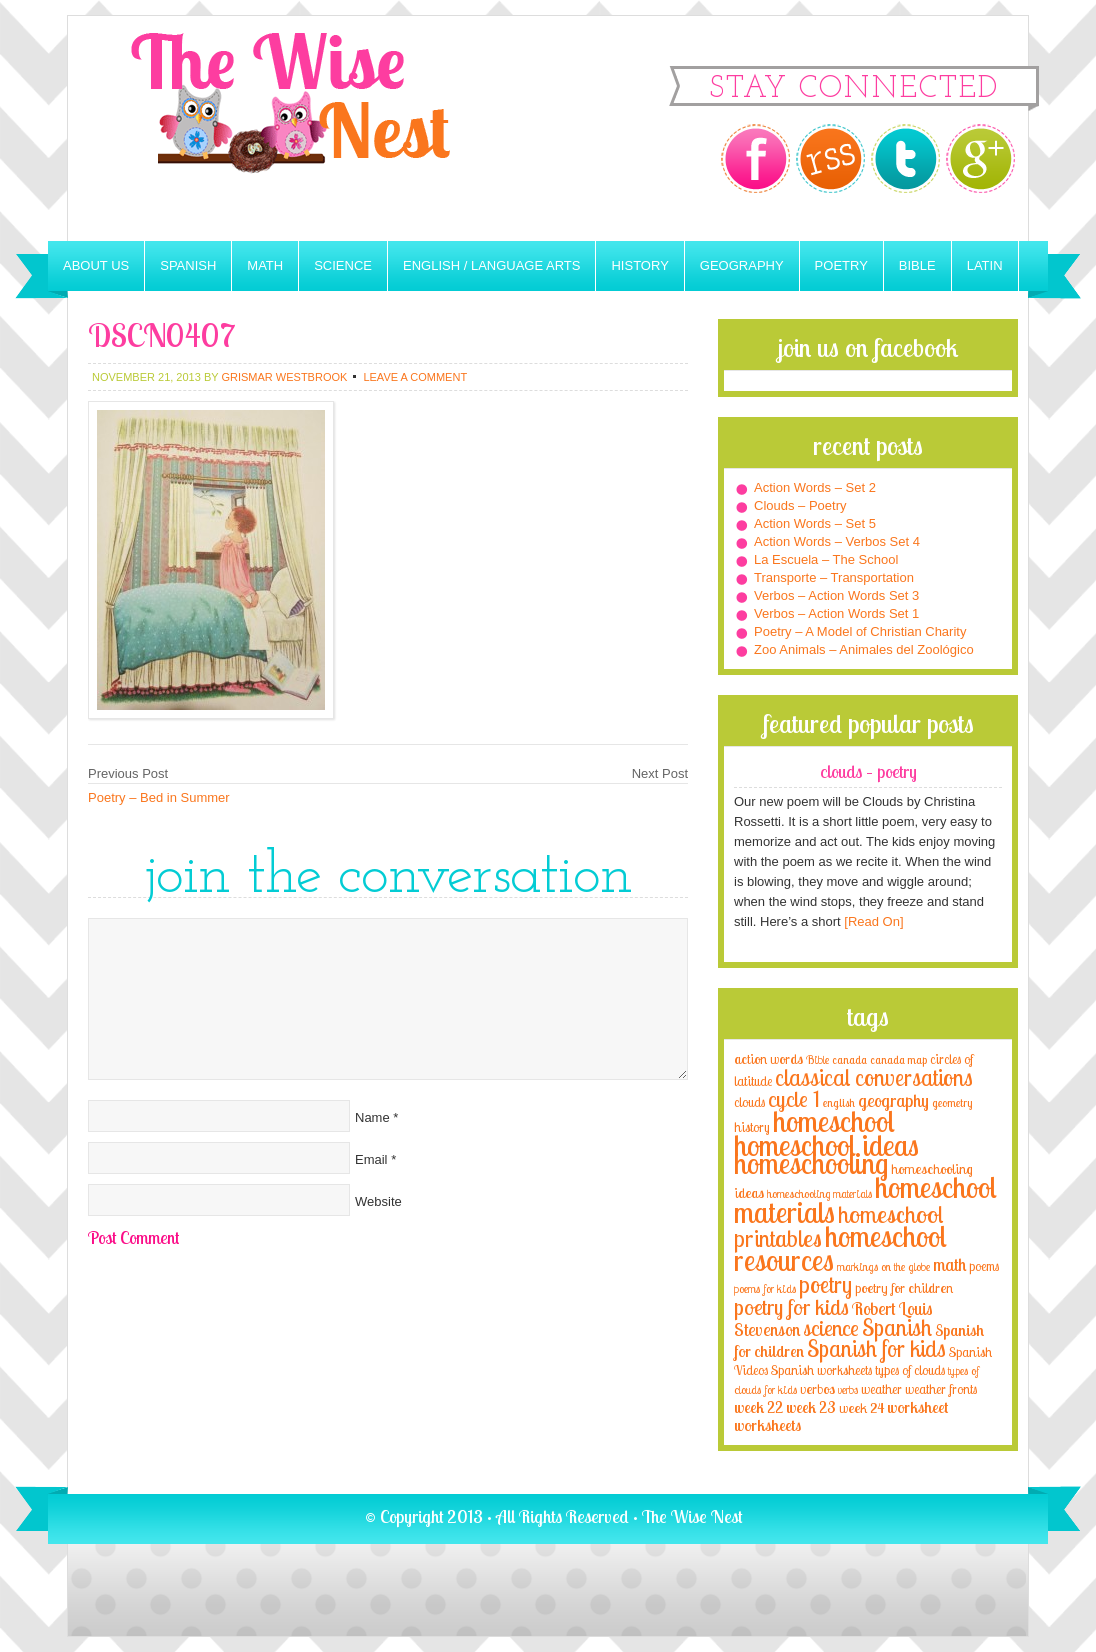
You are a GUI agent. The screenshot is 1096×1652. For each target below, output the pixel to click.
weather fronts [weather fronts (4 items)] (941, 1389)
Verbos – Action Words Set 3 (836, 595)
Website (378, 1201)
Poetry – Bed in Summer (159, 797)
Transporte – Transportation (834, 577)
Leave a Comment (415, 377)
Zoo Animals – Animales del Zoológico (864, 649)
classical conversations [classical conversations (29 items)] (874, 1077)
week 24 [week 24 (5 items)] (861, 1407)
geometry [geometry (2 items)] (952, 1103)
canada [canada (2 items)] (849, 1060)
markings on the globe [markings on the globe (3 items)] (883, 1266)
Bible (917, 265)
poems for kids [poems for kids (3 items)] (765, 1288)
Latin (985, 265)
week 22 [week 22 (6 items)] (758, 1407)
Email (371, 1159)
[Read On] (872, 921)
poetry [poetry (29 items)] (825, 1284)
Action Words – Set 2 (815, 487)
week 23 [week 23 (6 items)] (811, 1407)
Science (343, 265)
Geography (742, 265)
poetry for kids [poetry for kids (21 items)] (791, 1306)
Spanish (188, 265)
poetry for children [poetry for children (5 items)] (904, 1287)
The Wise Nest (318, 128)
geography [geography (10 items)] (893, 1100)
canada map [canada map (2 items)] (898, 1060)
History (639, 265)
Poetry (841, 265)
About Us (96, 265)
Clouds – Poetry (800, 505)
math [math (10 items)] (949, 1264)
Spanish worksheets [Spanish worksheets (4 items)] (821, 1370)
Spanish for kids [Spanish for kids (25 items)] (876, 1348)
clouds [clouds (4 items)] (749, 1102)
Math (265, 265)
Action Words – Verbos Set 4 (837, 541)
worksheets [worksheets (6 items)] (767, 1425)
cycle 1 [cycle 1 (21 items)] (794, 1098)
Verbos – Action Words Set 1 (836, 613)
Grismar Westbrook (284, 377)
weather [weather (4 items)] (881, 1389)
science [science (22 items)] (831, 1327)
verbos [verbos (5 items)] (817, 1388)
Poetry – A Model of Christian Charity (860, 631)
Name (372, 1117)
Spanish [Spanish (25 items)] (897, 1327)
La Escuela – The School (826, 559)
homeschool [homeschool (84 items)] (834, 1121)
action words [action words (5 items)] (768, 1058)
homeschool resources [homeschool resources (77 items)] (840, 1248)
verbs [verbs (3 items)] (848, 1389)
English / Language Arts (491, 265)
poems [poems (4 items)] (984, 1266)
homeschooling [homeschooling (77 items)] (811, 1163)
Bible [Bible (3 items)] (817, 1059)
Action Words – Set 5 (815, 523)
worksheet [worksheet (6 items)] (917, 1407)
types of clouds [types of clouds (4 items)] (910, 1370)
